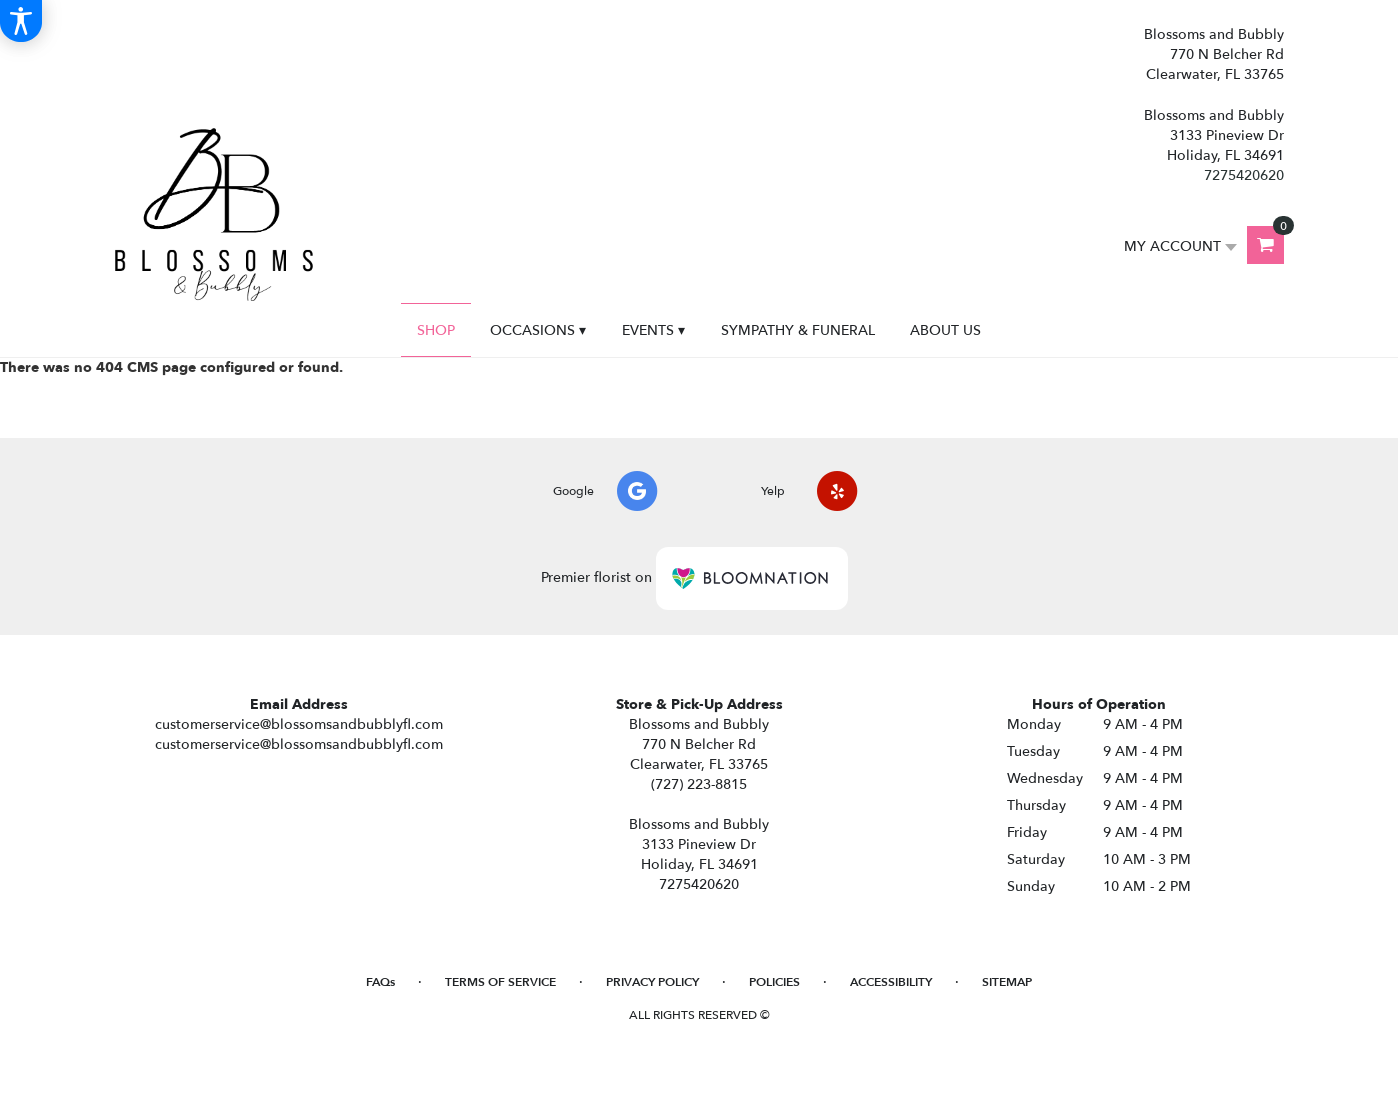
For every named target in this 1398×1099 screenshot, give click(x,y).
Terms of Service (500, 982)
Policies (774, 982)
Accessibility (891, 982)
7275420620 (1244, 175)
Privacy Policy (652, 982)
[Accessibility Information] (21, 21)
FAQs (380, 982)
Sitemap (1007, 982)
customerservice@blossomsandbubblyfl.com (299, 724)
